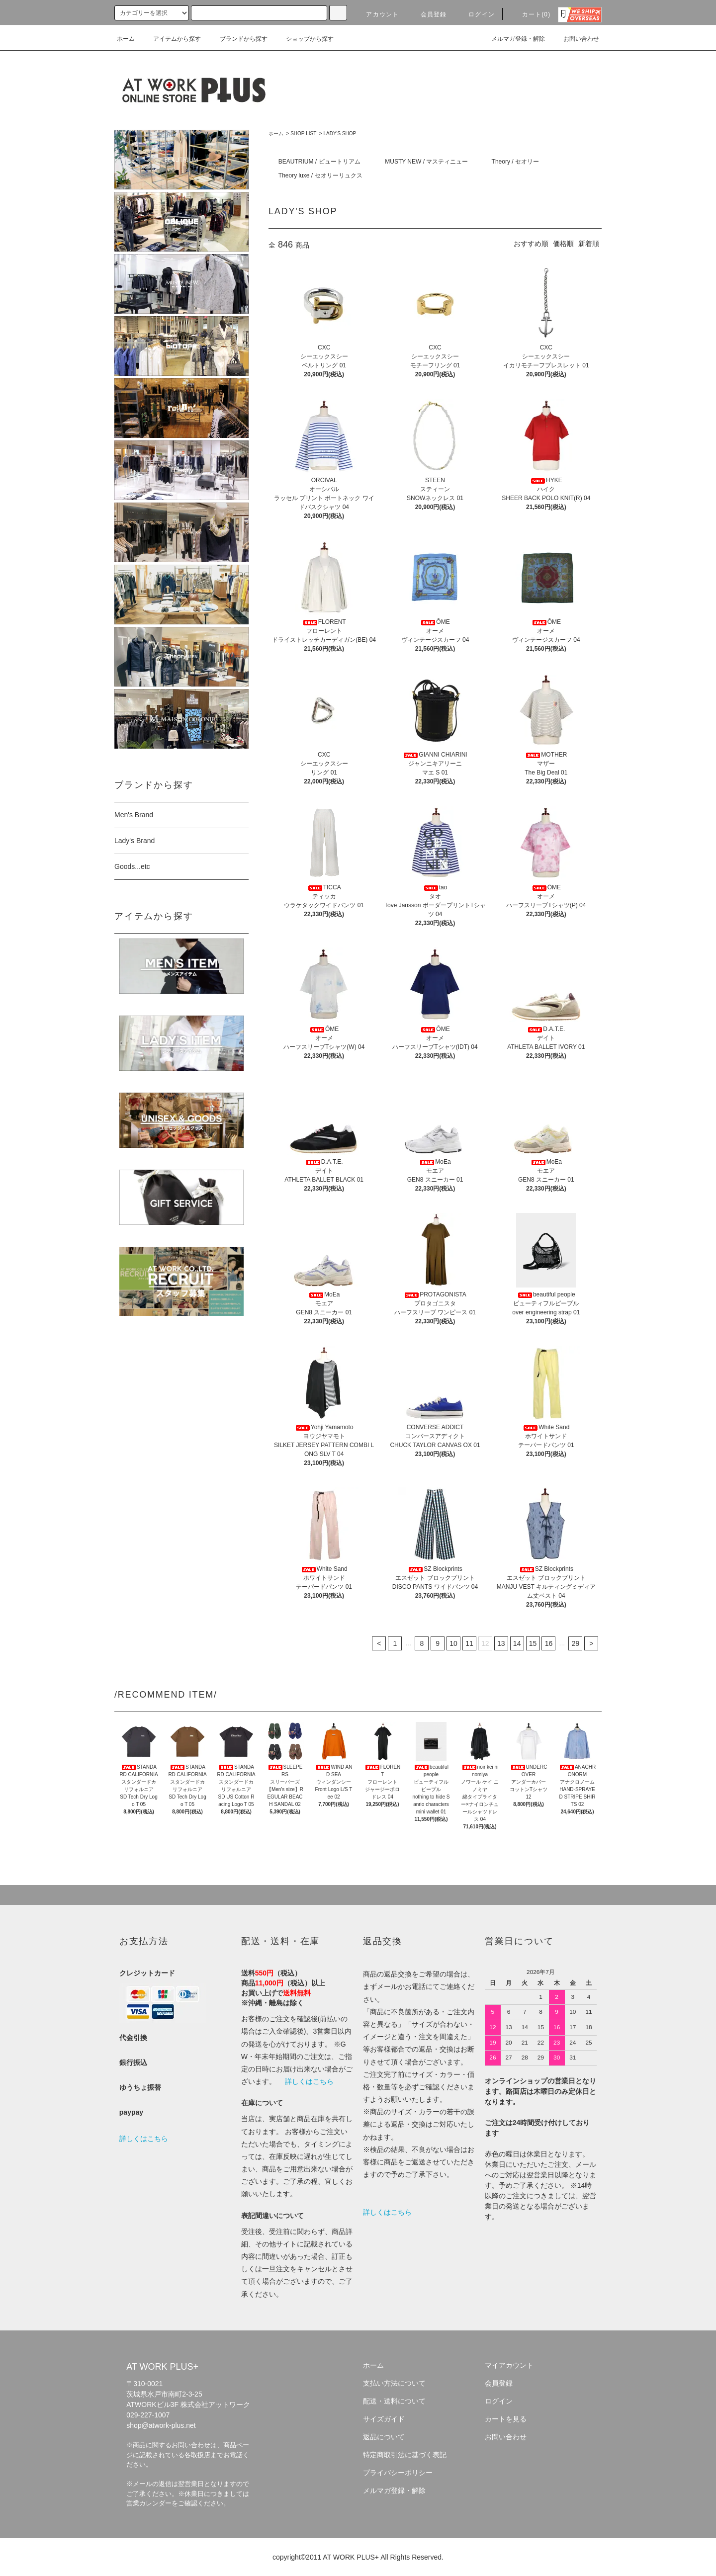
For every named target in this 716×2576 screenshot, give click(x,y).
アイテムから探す (171, 38)
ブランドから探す (238, 38)
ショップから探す (304, 38)
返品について (384, 2437)
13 (501, 1643)
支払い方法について (394, 2383)
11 (469, 1643)
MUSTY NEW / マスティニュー (426, 161)
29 (576, 1643)
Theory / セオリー (515, 161)
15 (533, 1643)
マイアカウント (509, 2365)
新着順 (588, 244)
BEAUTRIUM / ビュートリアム (319, 161)
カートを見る (506, 2419)
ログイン (475, 14)
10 (453, 1643)
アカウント (376, 14)
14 (517, 1643)
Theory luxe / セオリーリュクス (320, 175)
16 (549, 1643)
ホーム (126, 38)
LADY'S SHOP (339, 133)
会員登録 (428, 14)
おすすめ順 (531, 244)
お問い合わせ (575, 38)
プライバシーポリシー (398, 2473)
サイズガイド (384, 2419)
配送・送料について (394, 2401)
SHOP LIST (303, 133)
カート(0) (530, 14)
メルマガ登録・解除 (512, 38)
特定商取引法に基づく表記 (405, 2455)
